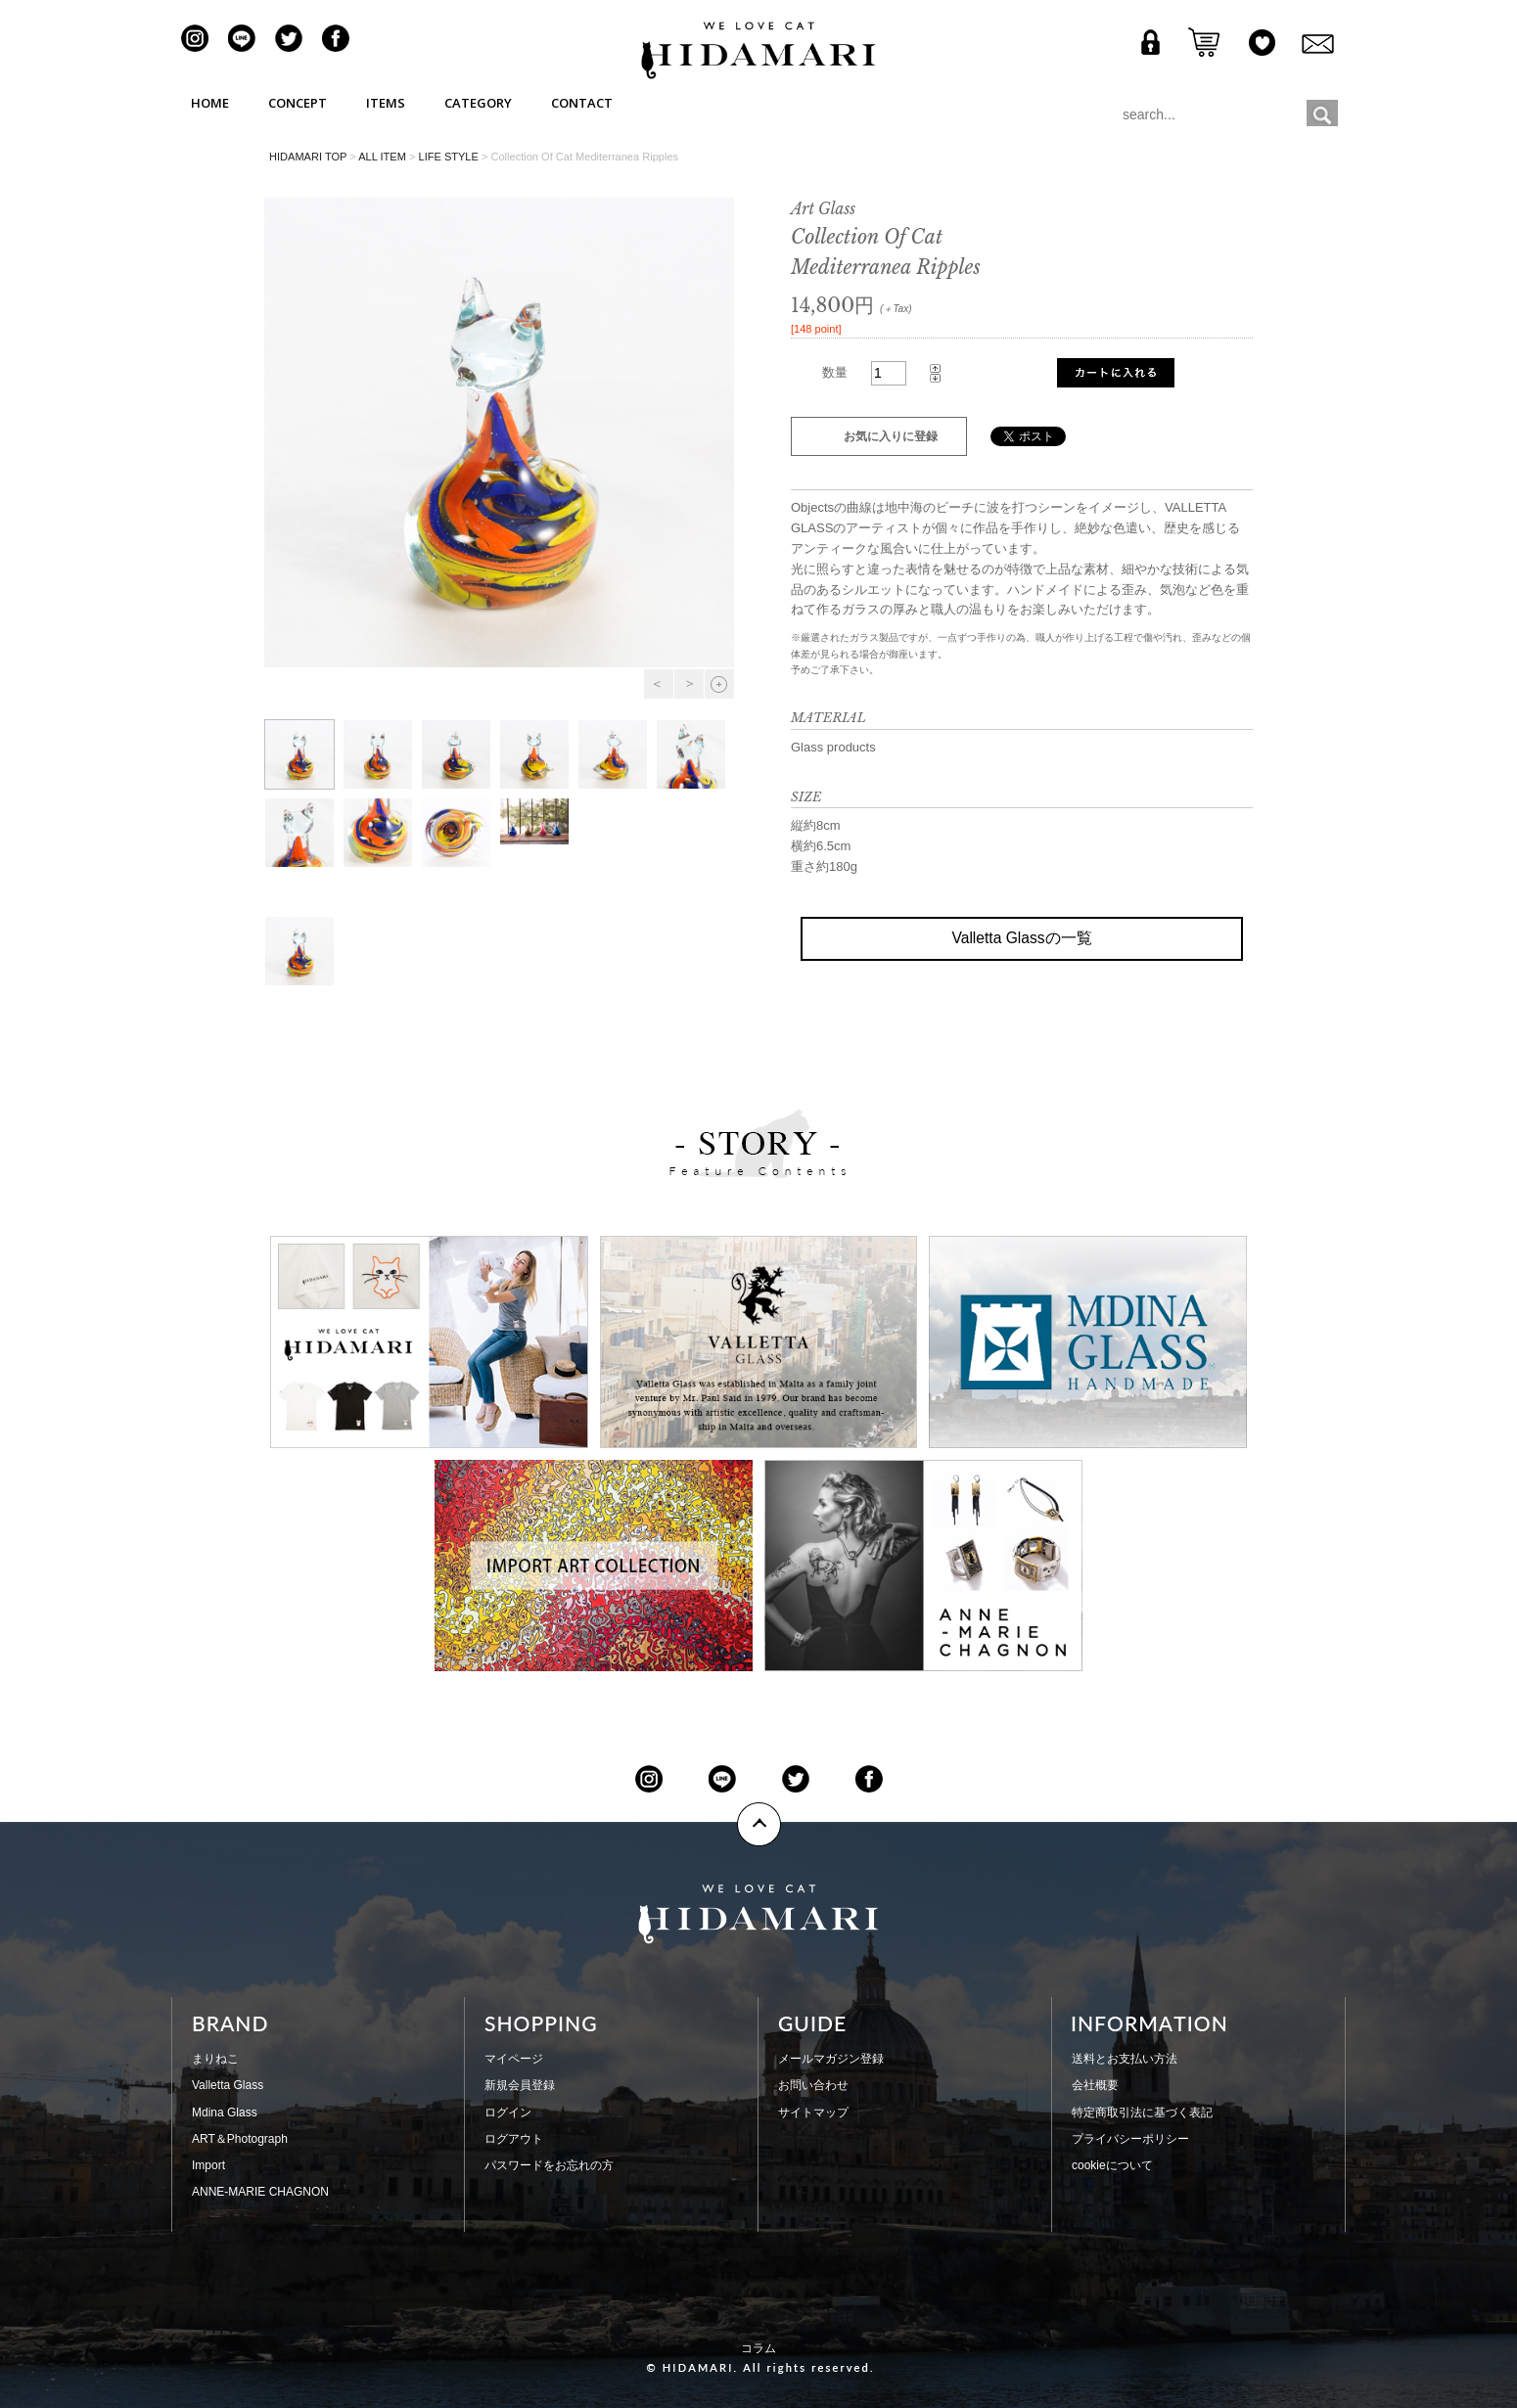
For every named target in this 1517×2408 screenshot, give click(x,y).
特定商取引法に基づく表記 (1142, 2112)
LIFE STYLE (448, 156)
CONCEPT (297, 103)
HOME (210, 103)
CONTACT (582, 103)
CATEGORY (478, 103)
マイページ (513, 2059)
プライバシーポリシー (1130, 2139)
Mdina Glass (224, 2112)
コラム (758, 2348)
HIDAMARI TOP (307, 156)
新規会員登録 (519, 2085)
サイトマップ (813, 2112)
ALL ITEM (382, 156)
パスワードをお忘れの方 (549, 2165)
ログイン (507, 2112)
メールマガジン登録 (831, 2059)
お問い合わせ (813, 2085)
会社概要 (1095, 2085)
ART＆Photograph (240, 2139)
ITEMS (385, 103)
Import (208, 2165)
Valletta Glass (227, 2085)
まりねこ (215, 2059)
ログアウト (513, 2139)
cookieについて (1112, 2165)
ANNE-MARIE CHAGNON (260, 2192)
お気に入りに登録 (891, 436)
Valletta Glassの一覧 (1021, 938)
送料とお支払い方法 (1124, 2059)
